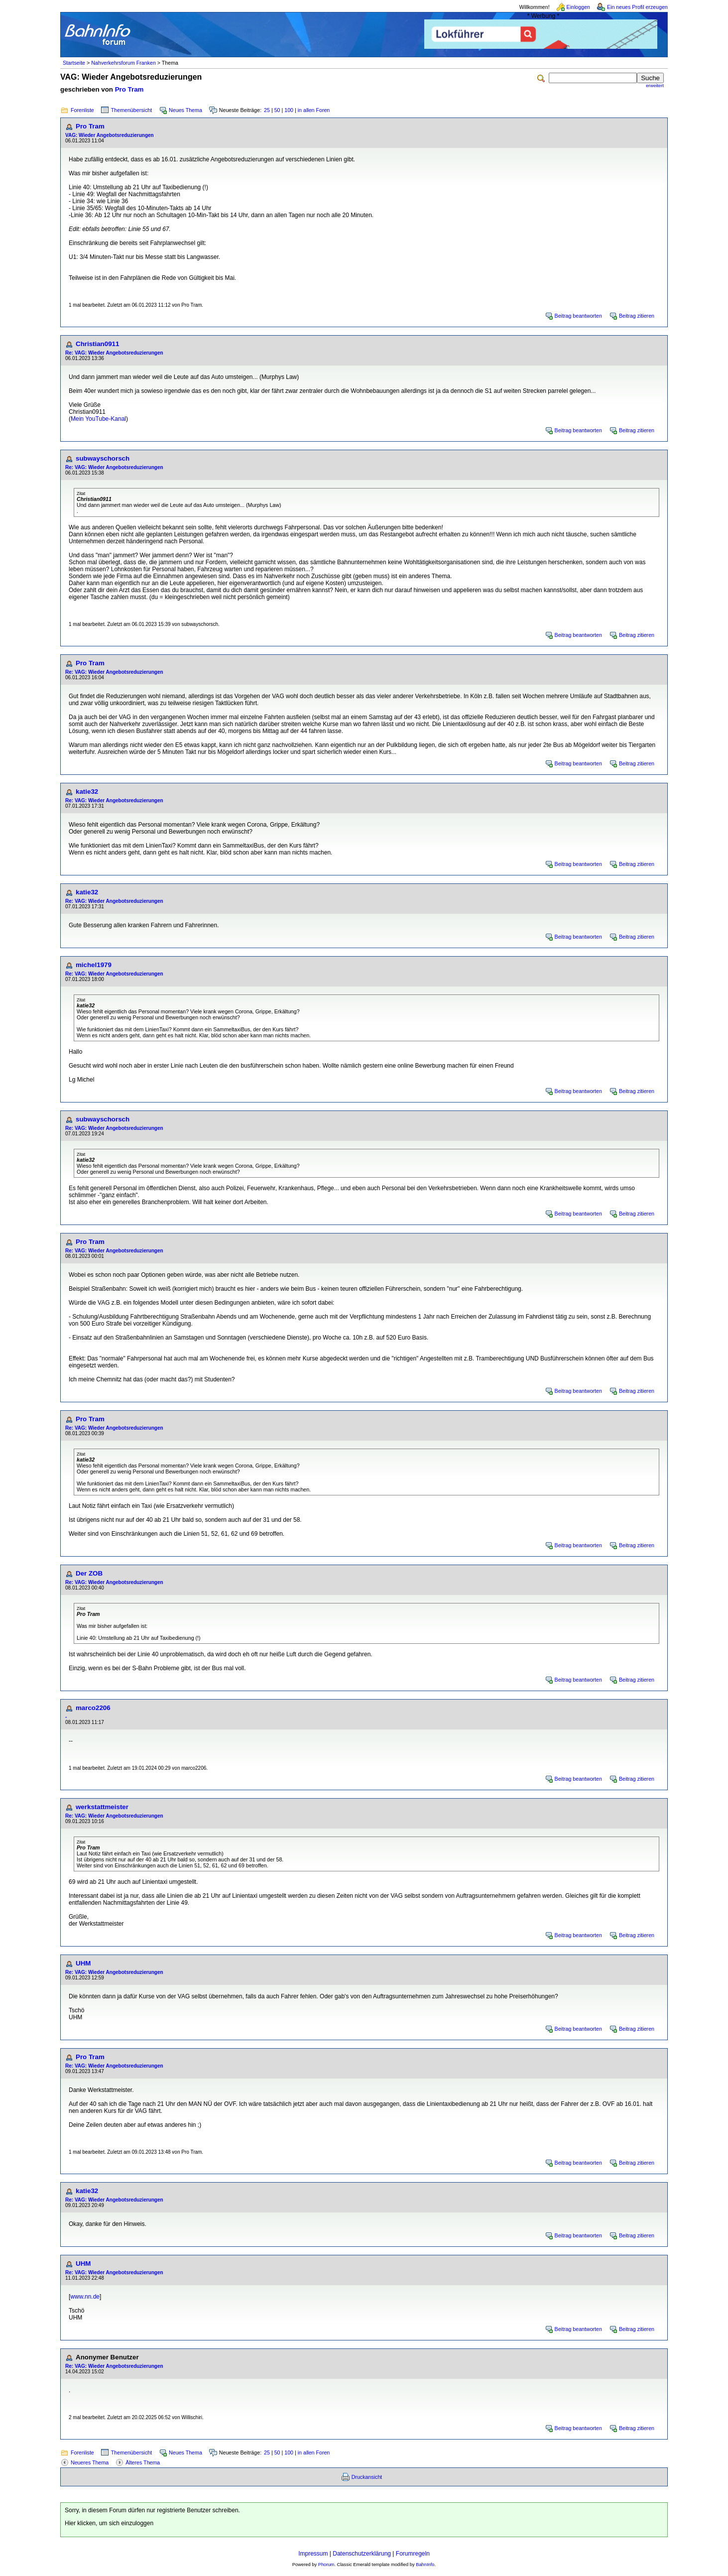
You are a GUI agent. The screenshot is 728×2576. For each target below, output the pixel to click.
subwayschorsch (102, 458)
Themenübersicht (131, 110)
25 (267, 110)
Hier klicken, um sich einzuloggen (109, 2523)
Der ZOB (89, 1573)
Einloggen (578, 7)
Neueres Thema (90, 2462)
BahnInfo (425, 2564)
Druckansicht (367, 2477)
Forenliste (82, 110)
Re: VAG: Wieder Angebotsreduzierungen (114, 353)
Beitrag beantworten (578, 316)
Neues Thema (185, 110)
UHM (83, 1963)
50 (277, 110)
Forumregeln (413, 2553)
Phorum (326, 2564)
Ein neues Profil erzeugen (637, 7)
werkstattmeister (102, 1807)
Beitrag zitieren (636, 316)
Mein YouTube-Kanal (98, 418)
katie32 (87, 791)
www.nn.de (85, 2296)
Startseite (74, 63)
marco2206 (93, 1708)
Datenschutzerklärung (362, 2553)
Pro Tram (129, 89)
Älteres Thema (142, 2462)
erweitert (655, 85)
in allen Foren (314, 110)
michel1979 (94, 965)
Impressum (313, 2553)
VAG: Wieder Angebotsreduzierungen (109, 135)
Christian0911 (97, 344)
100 (288, 110)
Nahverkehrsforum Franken (123, 63)
